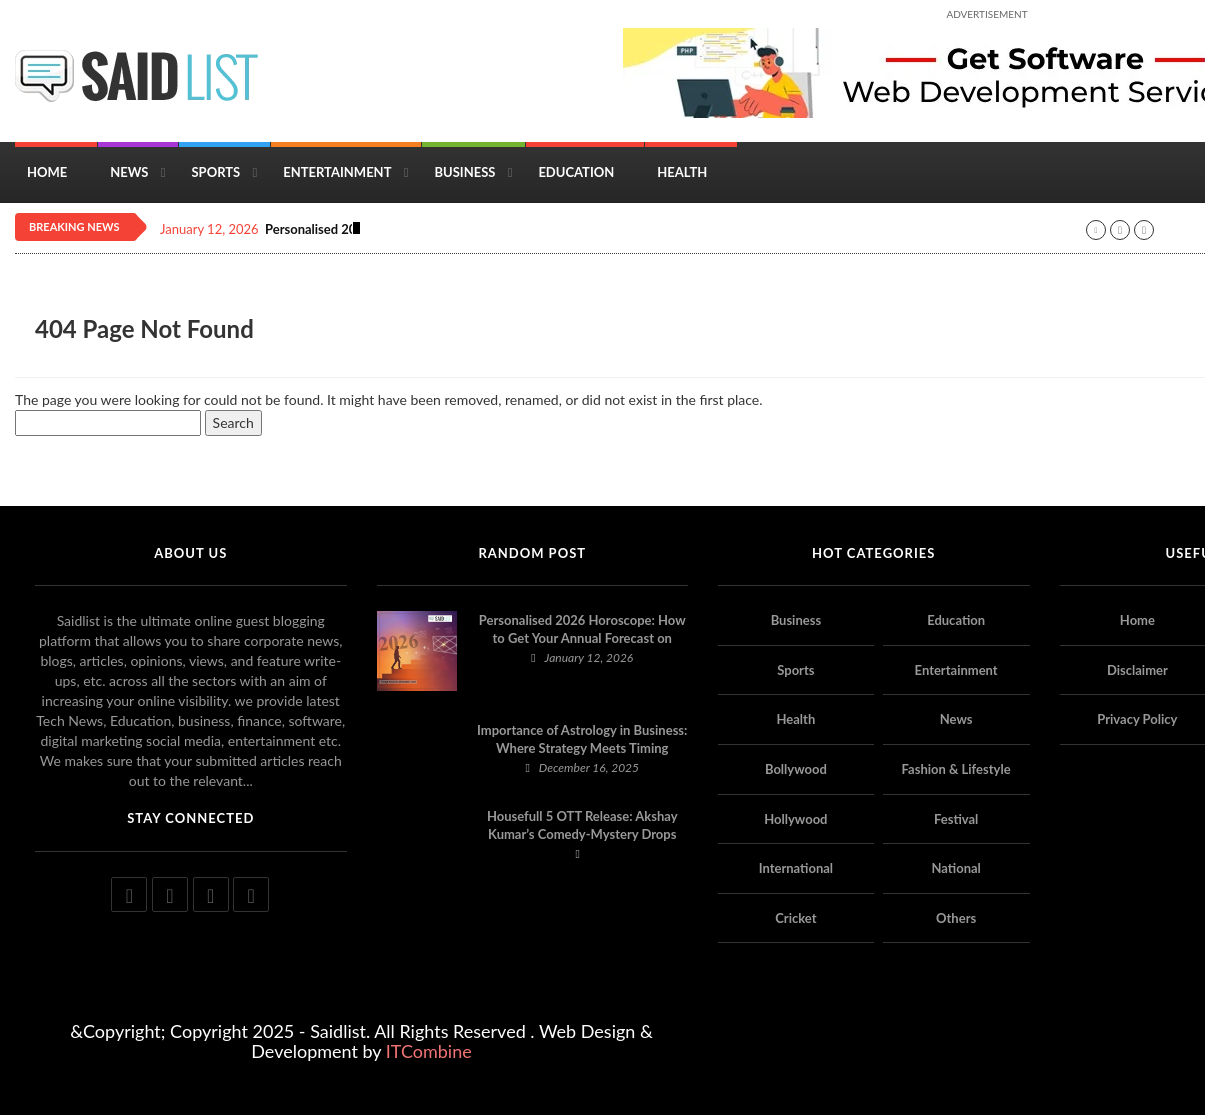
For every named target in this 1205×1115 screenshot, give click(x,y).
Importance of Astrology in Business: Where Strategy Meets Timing (582, 739)
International (796, 868)
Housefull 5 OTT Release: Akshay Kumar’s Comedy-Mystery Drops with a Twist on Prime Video (582, 834)
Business (464, 172)
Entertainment (337, 172)
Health (682, 172)
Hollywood (795, 819)
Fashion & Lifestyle (956, 769)
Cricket (795, 918)
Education (576, 172)
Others (956, 918)
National (955, 868)
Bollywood (796, 769)
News (129, 172)
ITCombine (429, 1051)
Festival (956, 819)
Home (47, 172)
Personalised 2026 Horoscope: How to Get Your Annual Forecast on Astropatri (582, 638)
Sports (215, 172)
